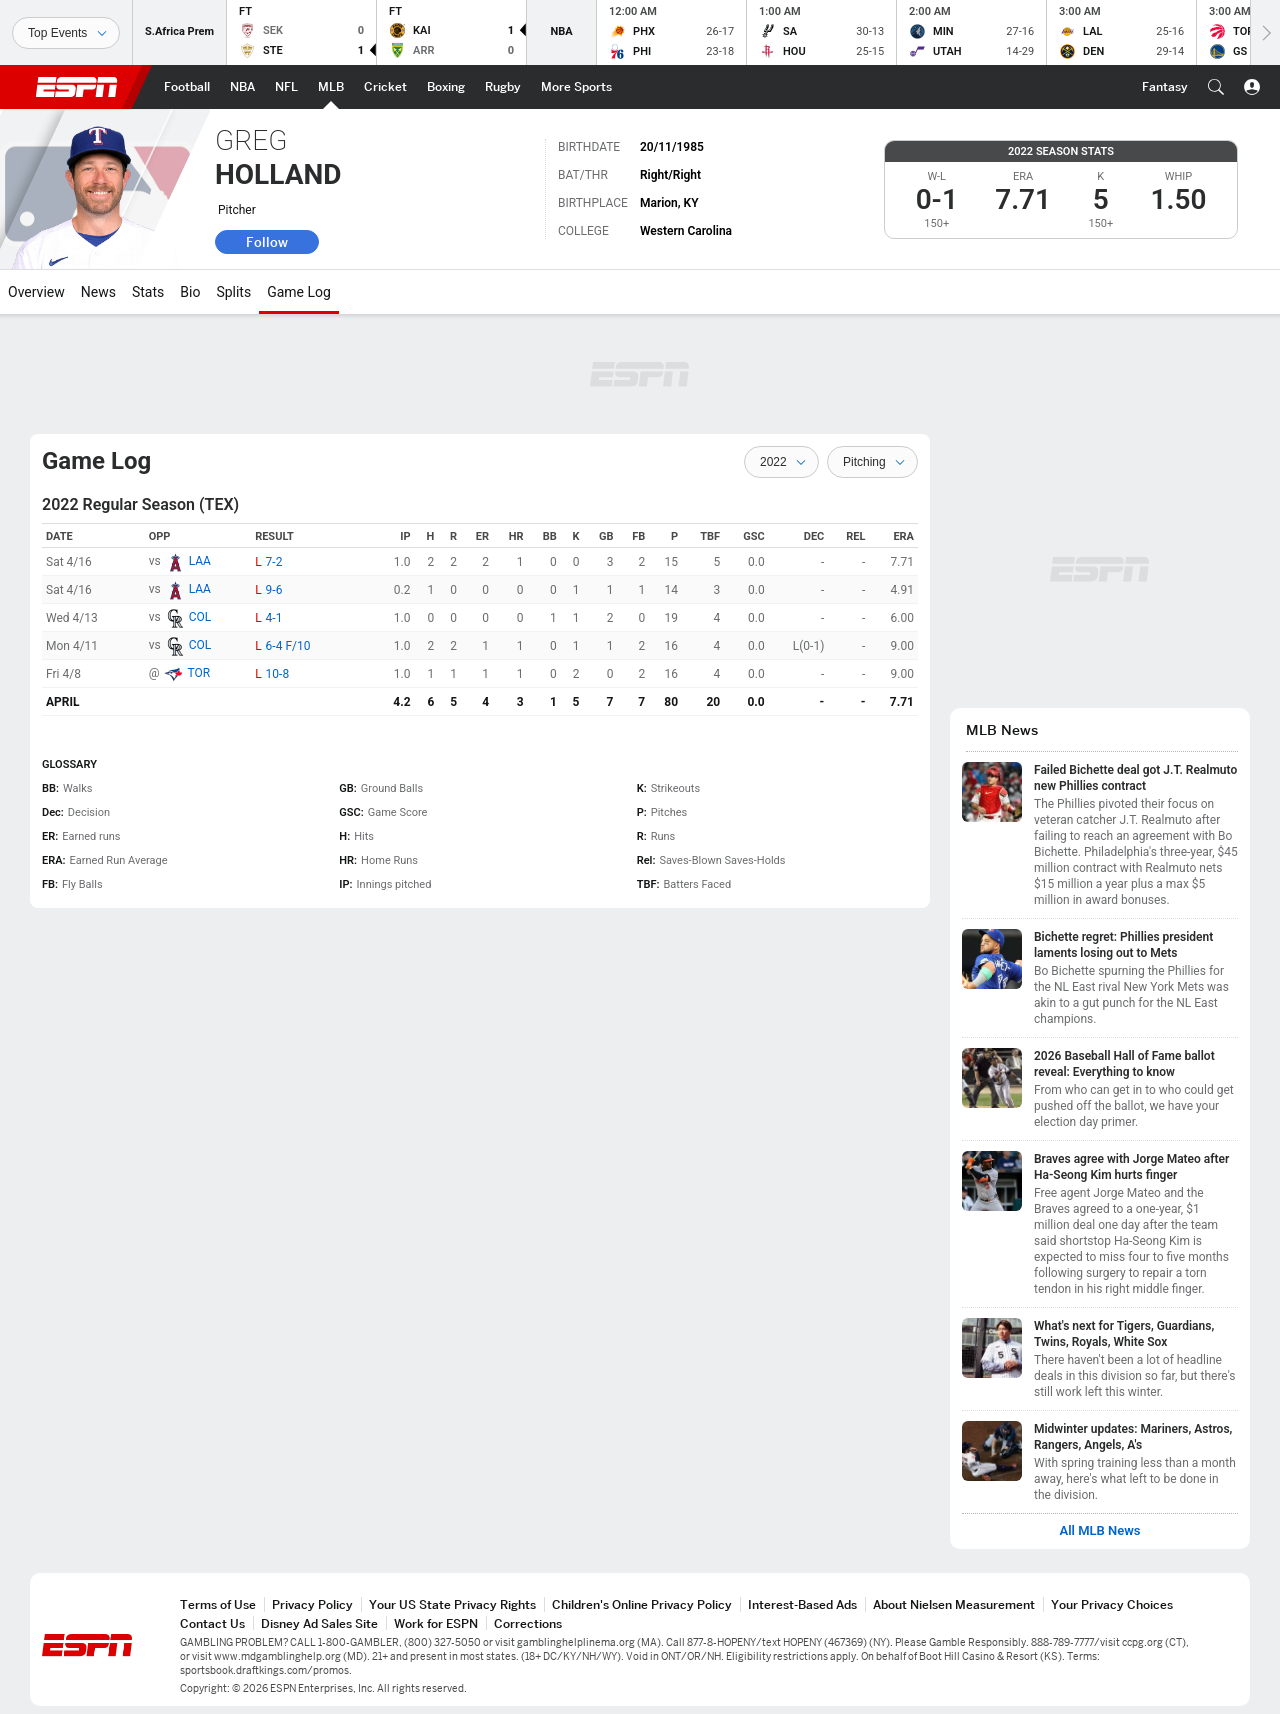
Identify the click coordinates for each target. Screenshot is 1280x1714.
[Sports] (66, 33)
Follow (267, 242)
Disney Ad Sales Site (319, 1623)
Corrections (528, 1623)
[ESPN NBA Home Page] (242, 87)
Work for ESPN (436, 1623)
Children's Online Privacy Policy (642, 1604)
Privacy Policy (312, 1604)
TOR (198, 673)
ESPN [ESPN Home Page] (77, 87)
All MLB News (1099, 1531)
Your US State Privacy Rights (452, 1604)
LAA (200, 561)
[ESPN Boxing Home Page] (446, 87)
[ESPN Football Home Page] (187, 87)
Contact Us (212, 1623)
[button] (1216, 87)
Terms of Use (218, 1604)
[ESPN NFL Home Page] (286, 87)
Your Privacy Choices (1112, 1604)
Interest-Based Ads (802, 1604)
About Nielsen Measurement (954, 1604)
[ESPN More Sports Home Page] (576, 87)
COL (200, 617)
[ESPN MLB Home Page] (331, 87)
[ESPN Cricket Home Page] (385, 87)
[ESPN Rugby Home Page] (503, 87)
